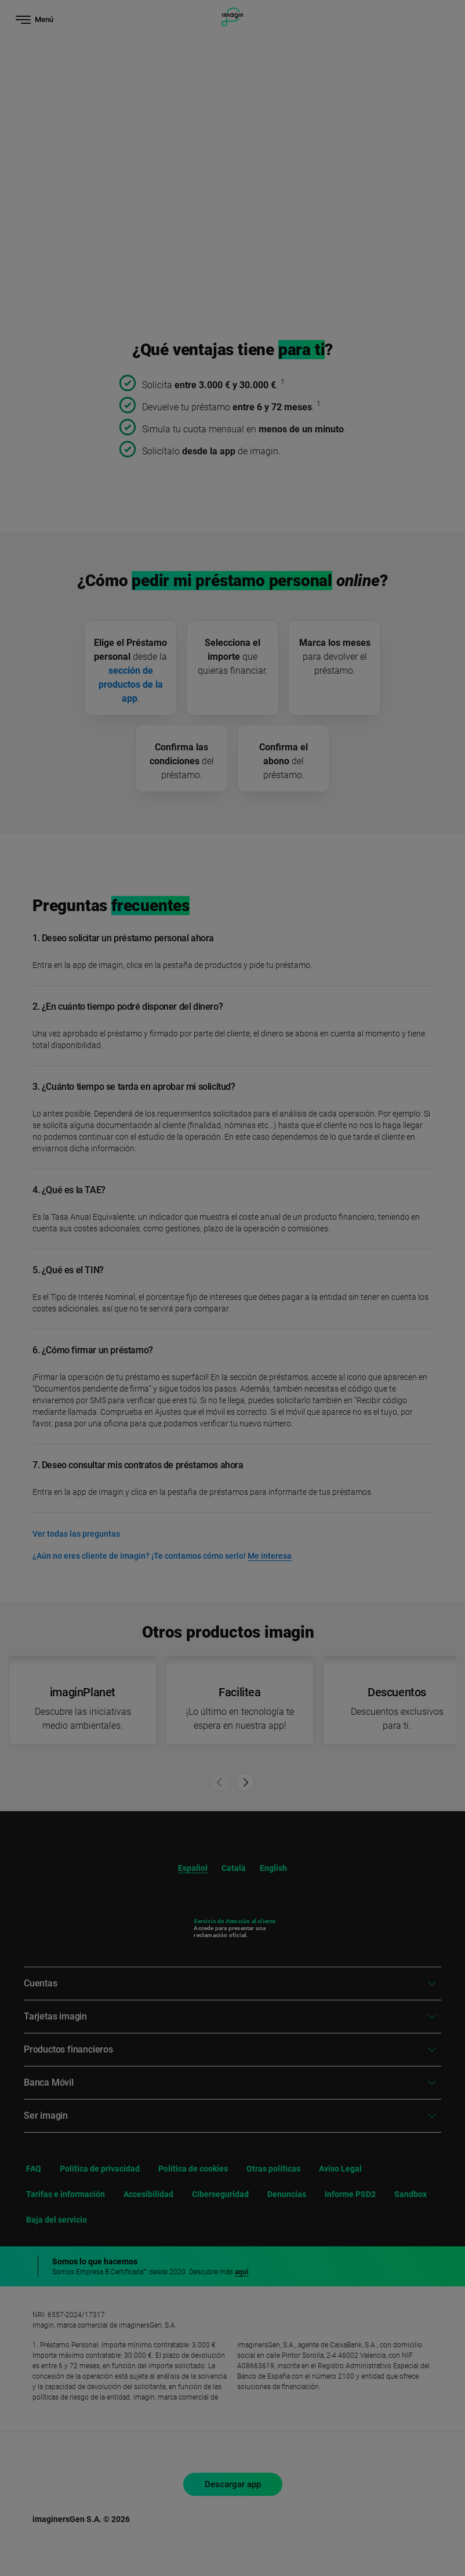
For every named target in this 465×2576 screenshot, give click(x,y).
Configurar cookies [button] (332, 2539)
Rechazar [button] (331, 2475)
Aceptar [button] (331, 2510)
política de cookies (248, 2440)
